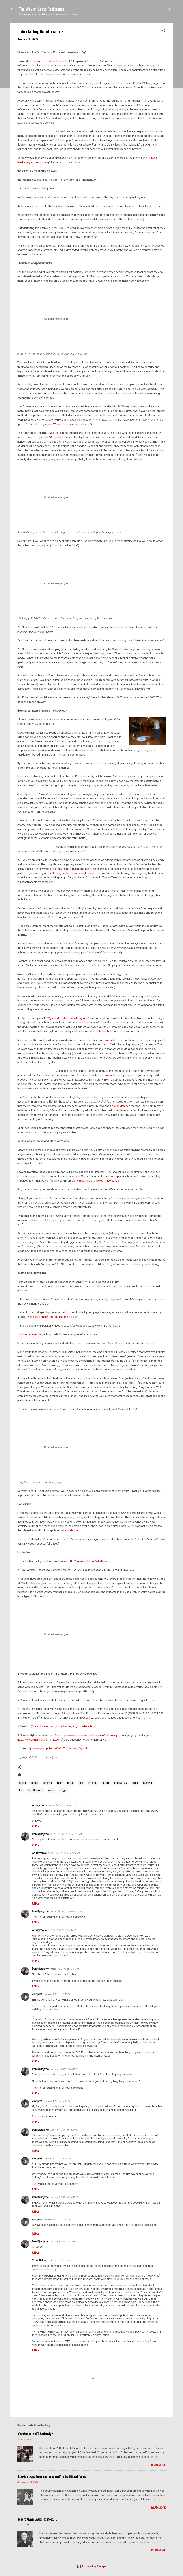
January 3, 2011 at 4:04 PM (64, 2069)
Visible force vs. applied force (72, 424)
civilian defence (96, 1031)
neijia (135, 1782)
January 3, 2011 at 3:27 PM (57, 1994)
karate (105, 1782)
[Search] (171, 10)
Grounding (56, 437)
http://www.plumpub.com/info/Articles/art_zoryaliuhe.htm (60, 1726)
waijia (51, 1790)
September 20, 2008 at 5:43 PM (66, 1911)
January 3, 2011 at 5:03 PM (64, 2130)
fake (81, 1782)
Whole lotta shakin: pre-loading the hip (49, 1316)
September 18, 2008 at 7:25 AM (66, 1834)
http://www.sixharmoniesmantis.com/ (39, 1739)
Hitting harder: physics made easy (73, 873)
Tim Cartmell (35, 1790)
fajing (70, 1782)
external (47, 1782)
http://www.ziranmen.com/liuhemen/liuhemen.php (91, 1735)
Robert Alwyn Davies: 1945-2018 (37, 2519)
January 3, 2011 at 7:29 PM (64, 2241)
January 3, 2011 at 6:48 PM (64, 2197)
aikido (22, 1782)
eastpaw (37, 1994)
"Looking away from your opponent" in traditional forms (51, 2476)
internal (92, 1782)
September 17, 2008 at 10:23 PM (64, 1805)
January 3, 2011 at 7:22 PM (57, 2219)
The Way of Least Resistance (42, 8)
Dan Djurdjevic (40, 1834)
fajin (59, 1782)
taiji (21, 1790)
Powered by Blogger (91, 2566)
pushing (147, 1782)
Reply (35, 1826)
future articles (28, 1334)
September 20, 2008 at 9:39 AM (64, 1853)
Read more (158, 2465)
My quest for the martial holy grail (68, 1018)
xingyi (62, 1790)
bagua (34, 1782)
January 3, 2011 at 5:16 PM (57, 2158)
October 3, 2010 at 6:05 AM (62, 1930)
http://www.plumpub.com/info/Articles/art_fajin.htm (58, 1748)
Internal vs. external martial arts (52, 61)
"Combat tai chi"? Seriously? (35, 2433)
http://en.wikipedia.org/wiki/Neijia (88, 1561)
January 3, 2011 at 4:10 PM (57, 2101)
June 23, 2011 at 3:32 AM (60, 2260)
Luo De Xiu (120, 1782)
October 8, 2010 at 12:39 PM (64, 1968)
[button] (163, 31)
